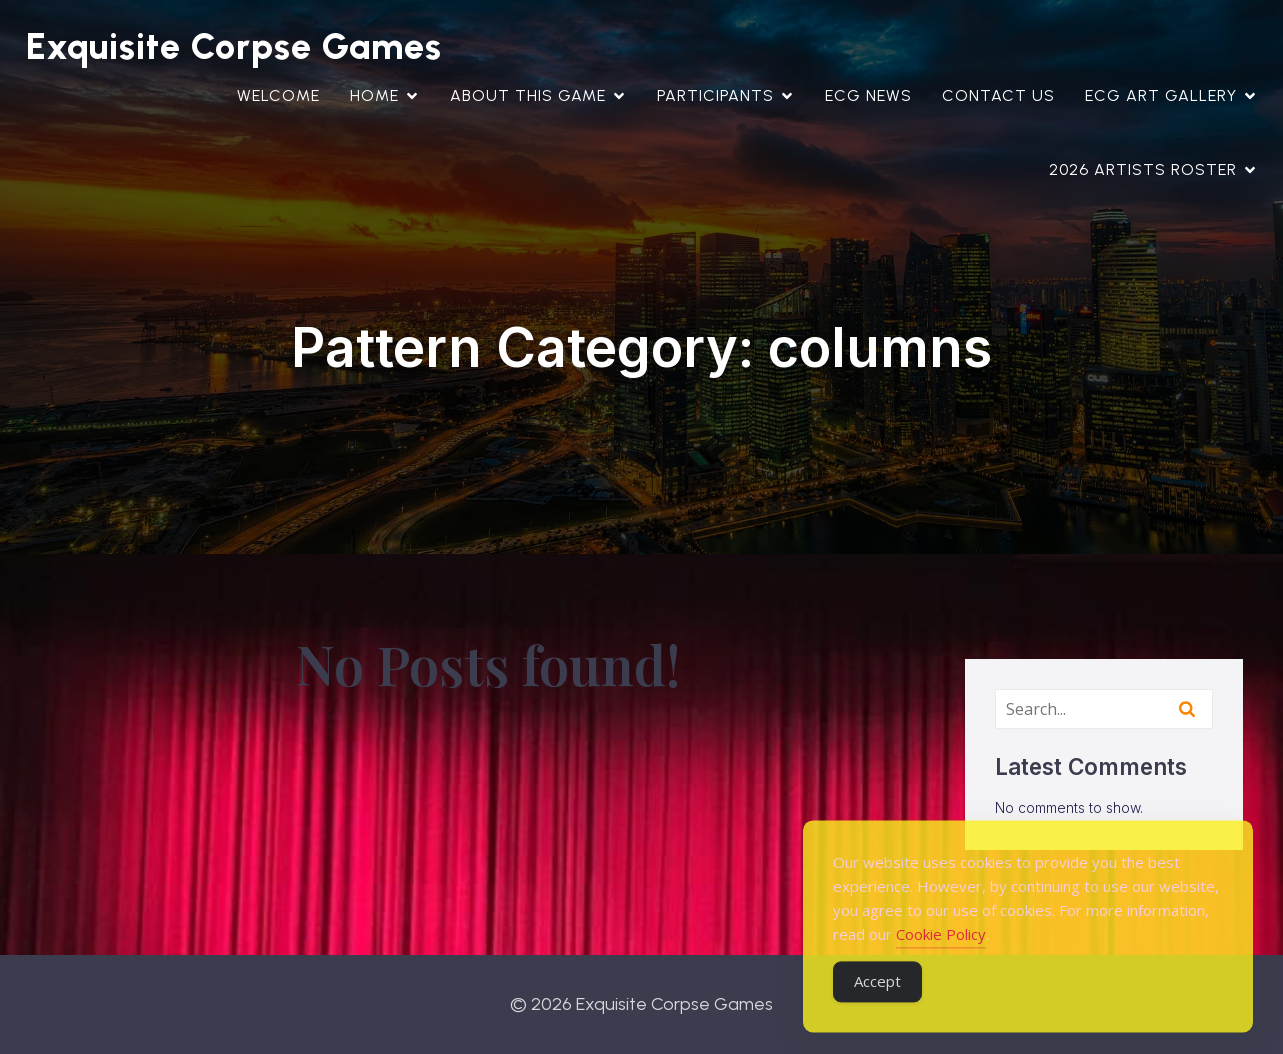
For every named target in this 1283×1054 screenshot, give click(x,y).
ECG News (868, 95)
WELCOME (278, 95)
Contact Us (998, 95)
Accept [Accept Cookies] (877, 1002)
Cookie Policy (941, 955)
